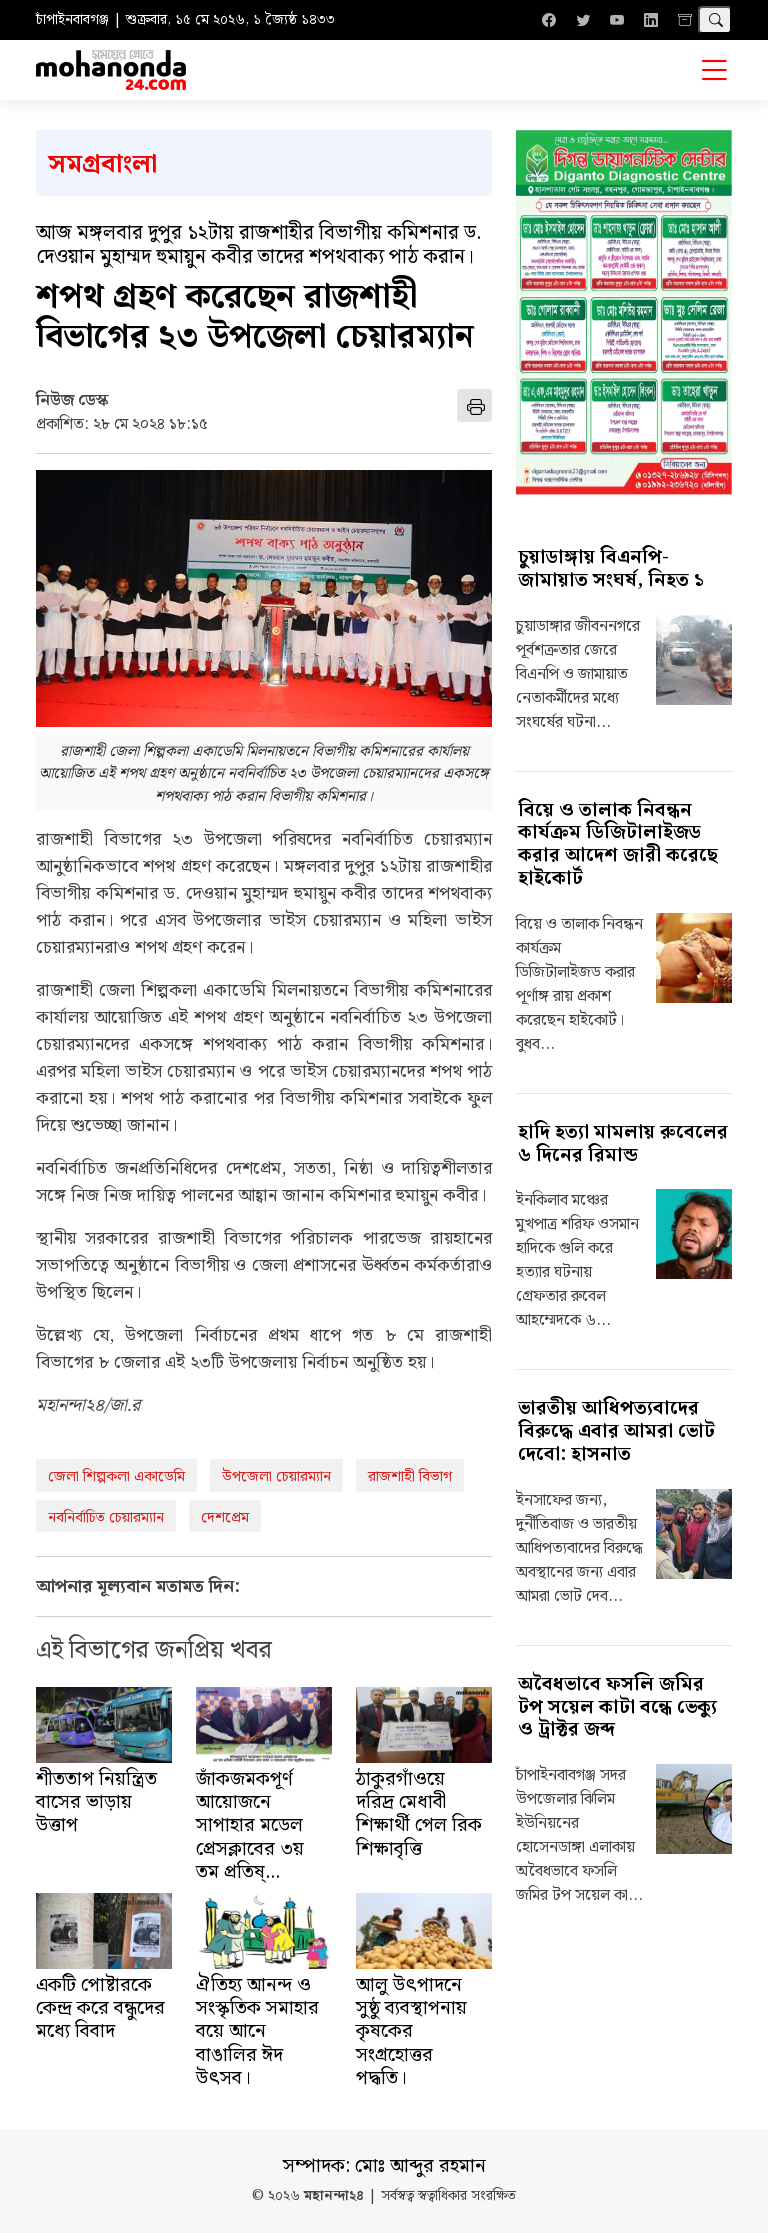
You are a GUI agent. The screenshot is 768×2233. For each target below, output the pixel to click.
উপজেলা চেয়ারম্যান (276, 1477)
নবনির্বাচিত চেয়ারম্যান (106, 1518)
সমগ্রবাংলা (102, 164)
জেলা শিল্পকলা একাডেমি (116, 1477)
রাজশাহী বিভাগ (410, 1477)
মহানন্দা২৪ (334, 2196)
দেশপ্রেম (225, 1518)
